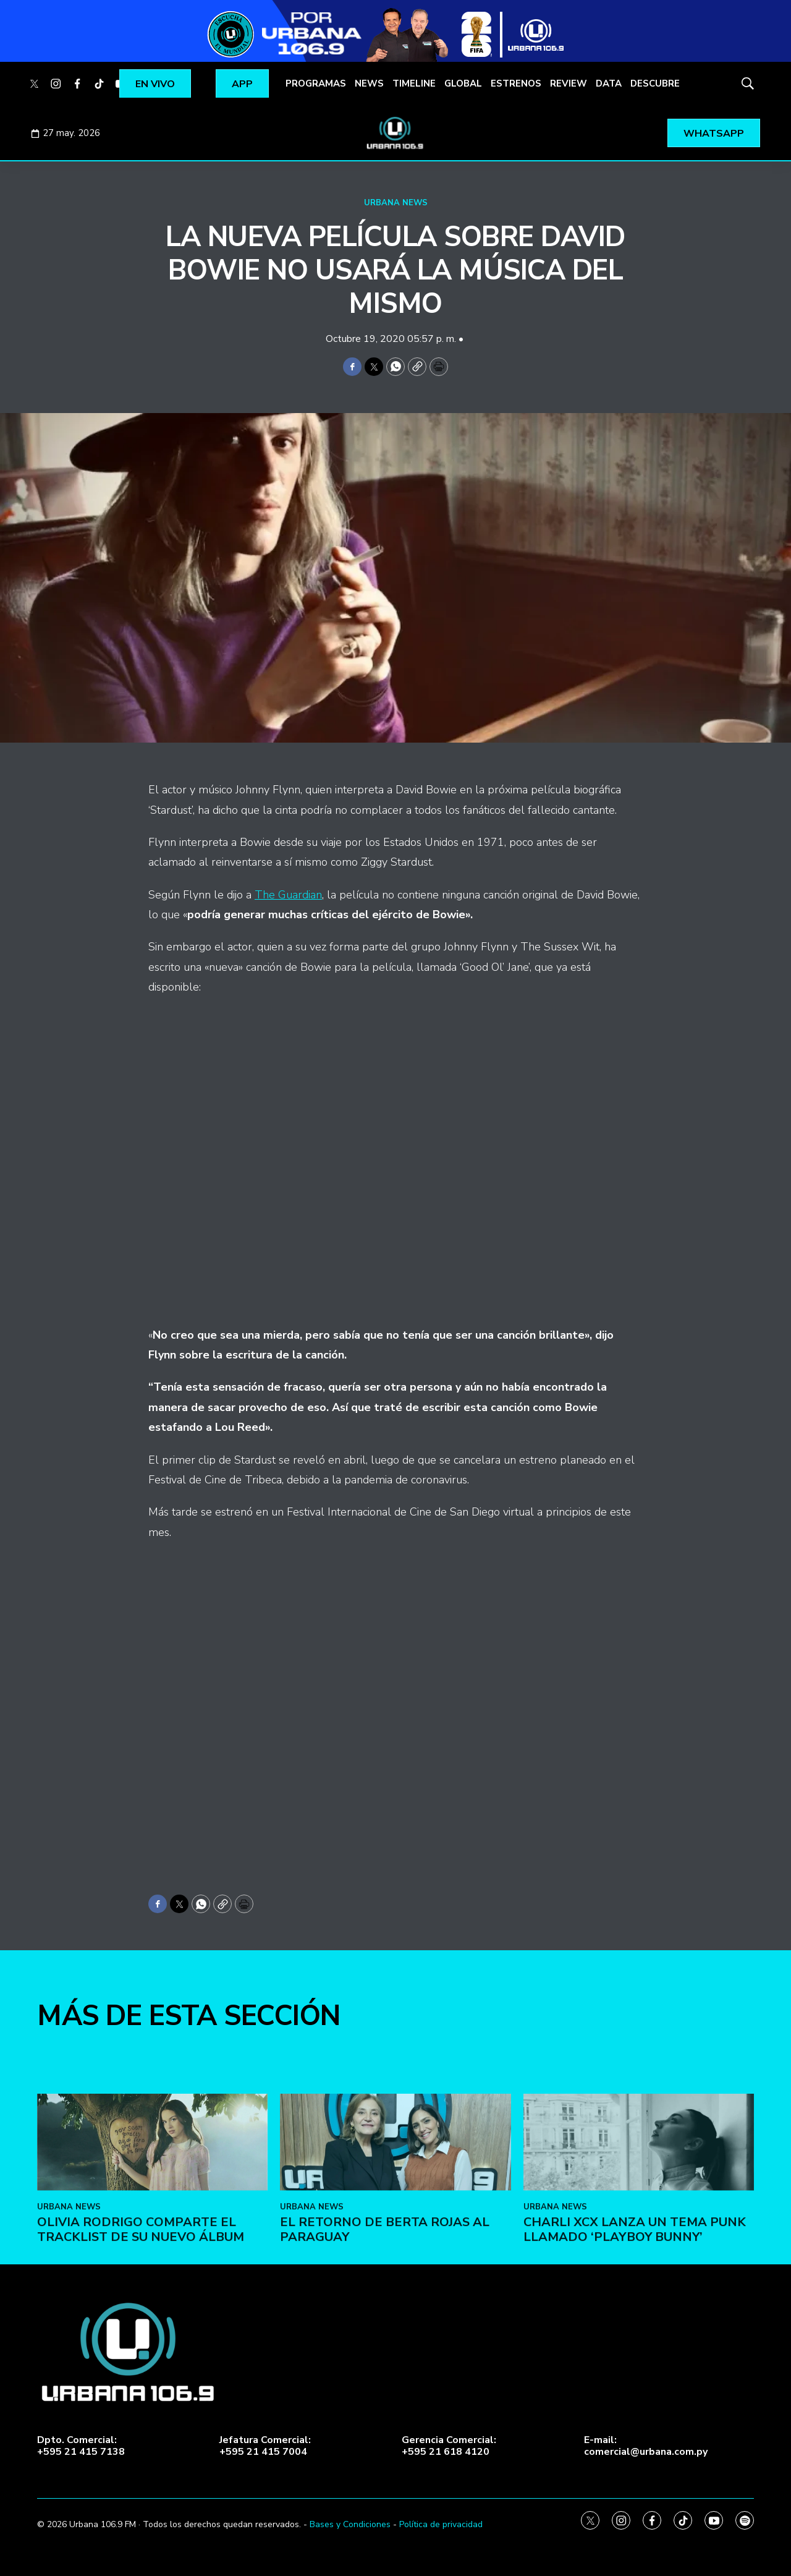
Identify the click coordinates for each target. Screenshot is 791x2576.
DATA (609, 83)
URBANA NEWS (396, 202)
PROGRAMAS (316, 83)
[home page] (395, 132)
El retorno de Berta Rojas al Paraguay (384, 2387)
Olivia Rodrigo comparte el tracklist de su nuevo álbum (140, 2387)
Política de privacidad (441, 2524)
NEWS (369, 83)
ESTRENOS (516, 83)
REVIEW (568, 83)
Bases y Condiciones (350, 2524)
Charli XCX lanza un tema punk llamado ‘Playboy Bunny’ (634, 2387)
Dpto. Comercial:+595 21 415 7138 (81, 2446)
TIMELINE (414, 83)
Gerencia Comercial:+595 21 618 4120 (449, 2446)
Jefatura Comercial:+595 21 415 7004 (265, 2446)
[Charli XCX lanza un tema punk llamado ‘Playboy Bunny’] (638, 2299)
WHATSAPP (713, 133)
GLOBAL (463, 83)
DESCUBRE (655, 83)
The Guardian (288, 894)
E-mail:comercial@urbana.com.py (646, 2446)
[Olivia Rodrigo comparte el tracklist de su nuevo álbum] (152, 2299)
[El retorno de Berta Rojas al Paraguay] (395, 2299)
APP (242, 84)
